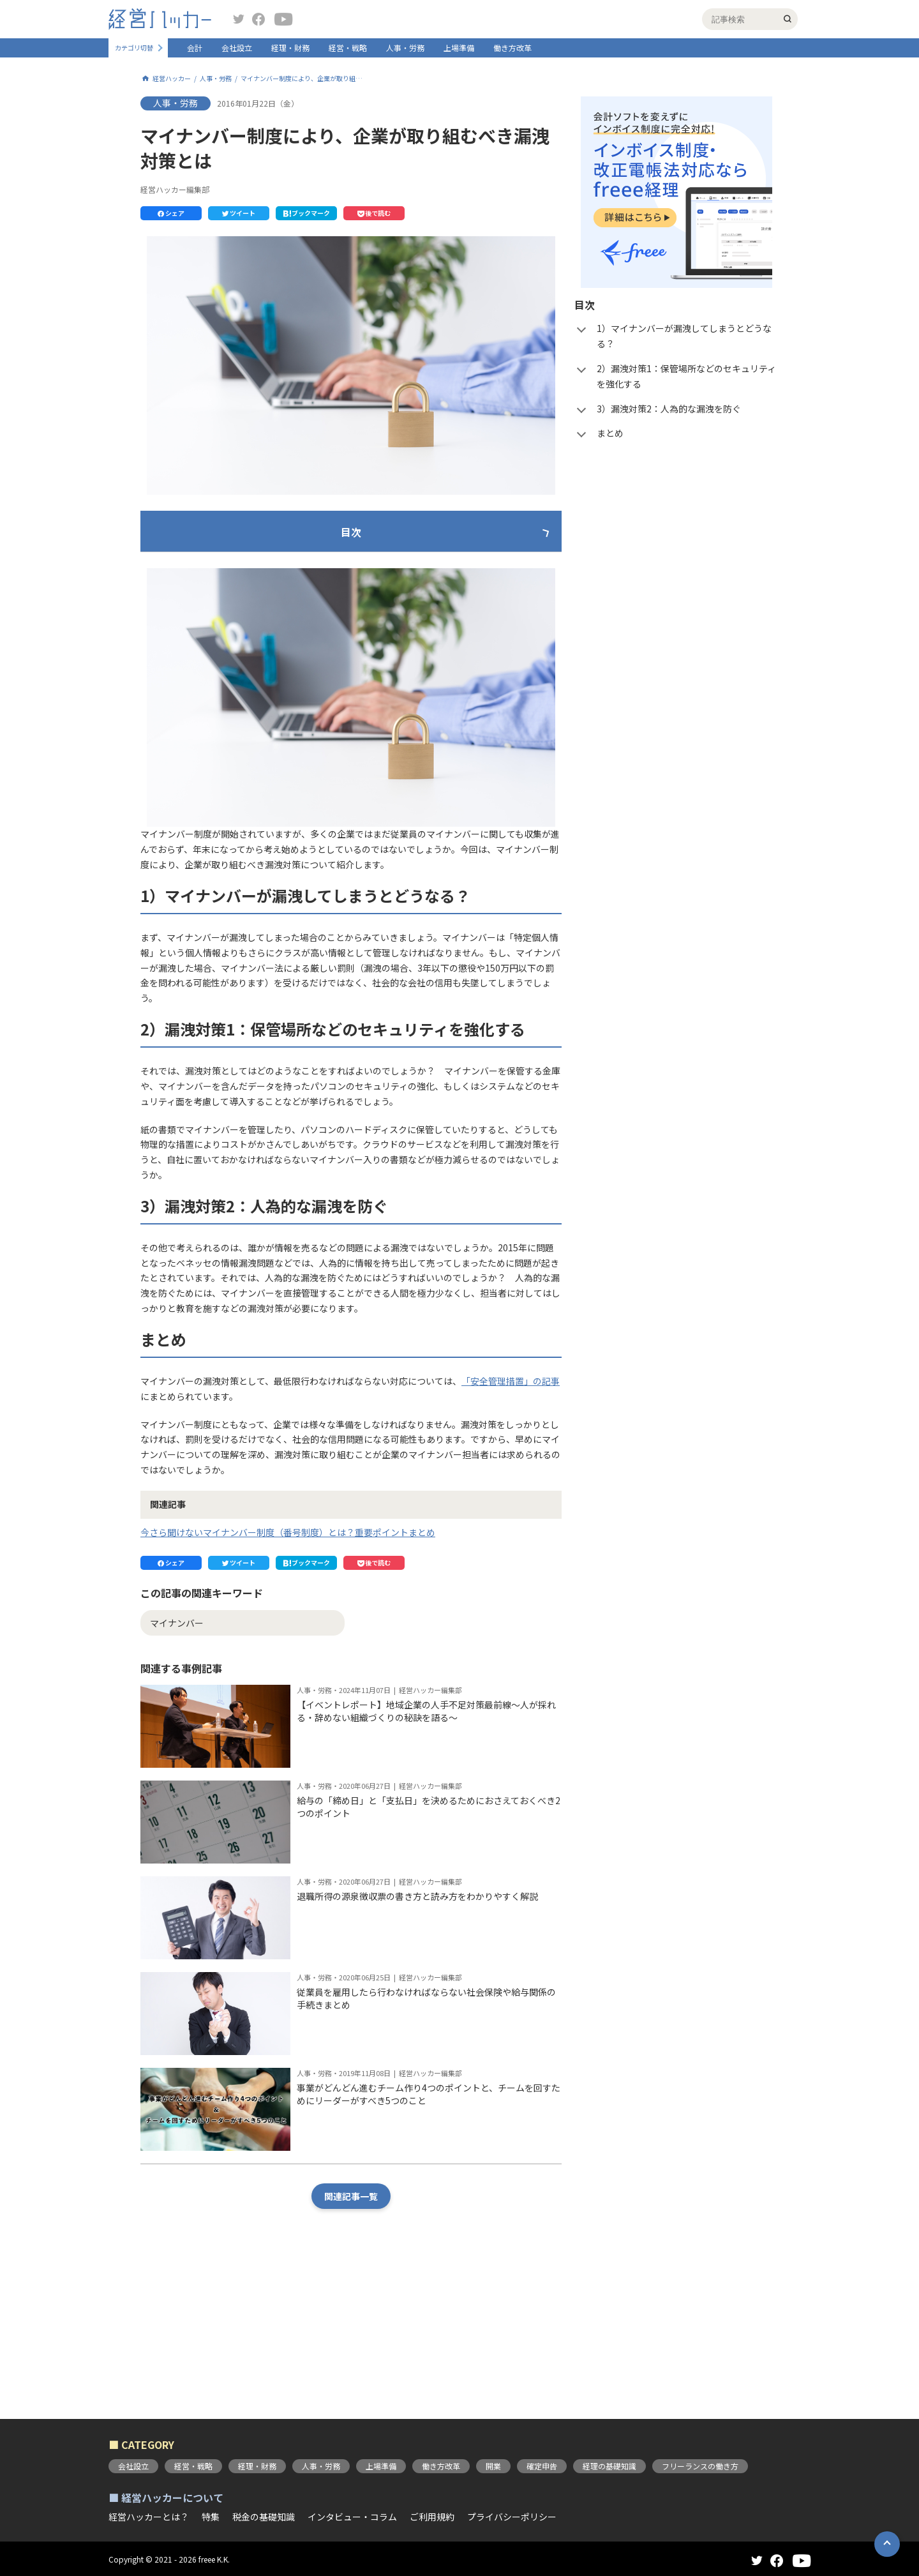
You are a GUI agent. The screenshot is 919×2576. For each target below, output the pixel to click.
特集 (211, 2516)
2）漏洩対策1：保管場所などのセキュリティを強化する (288, 599)
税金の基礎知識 (263, 2516)
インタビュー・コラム (352, 2516)
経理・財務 (290, 47)
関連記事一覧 (351, 2316)
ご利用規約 (432, 2516)
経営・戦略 (348, 47)
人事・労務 (405, 47)
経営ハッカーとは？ (148, 2516)
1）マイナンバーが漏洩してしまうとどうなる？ (272, 574)
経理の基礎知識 (609, 2465)
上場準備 (459, 47)
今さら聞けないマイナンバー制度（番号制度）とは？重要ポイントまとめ (287, 1652)
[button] (171, 213)
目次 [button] (351, 531)
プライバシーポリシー (512, 2516)
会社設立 (236, 47)
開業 (493, 2465)
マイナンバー (177, 1742)
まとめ (189, 650)
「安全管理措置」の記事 (510, 1501)
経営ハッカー (172, 78)
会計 (194, 47)
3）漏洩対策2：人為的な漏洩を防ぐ (248, 625)
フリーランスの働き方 (700, 2465)
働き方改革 (512, 47)
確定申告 (542, 2465)
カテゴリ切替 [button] (134, 48)
